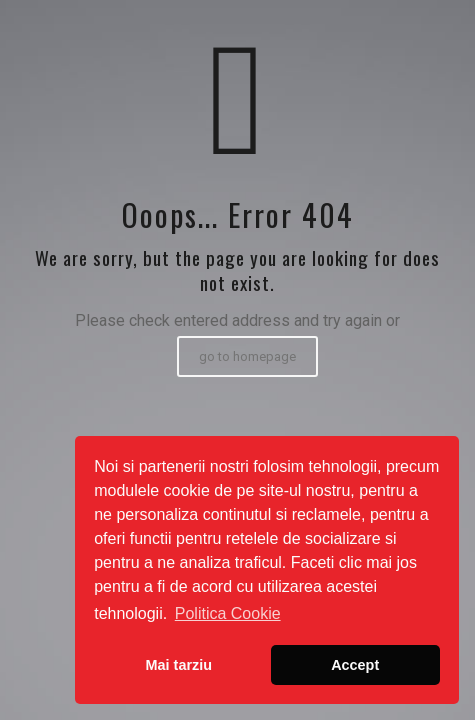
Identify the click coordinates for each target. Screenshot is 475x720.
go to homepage (247, 356)
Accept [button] (355, 665)
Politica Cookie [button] (228, 613)
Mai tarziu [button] (179, 665)
